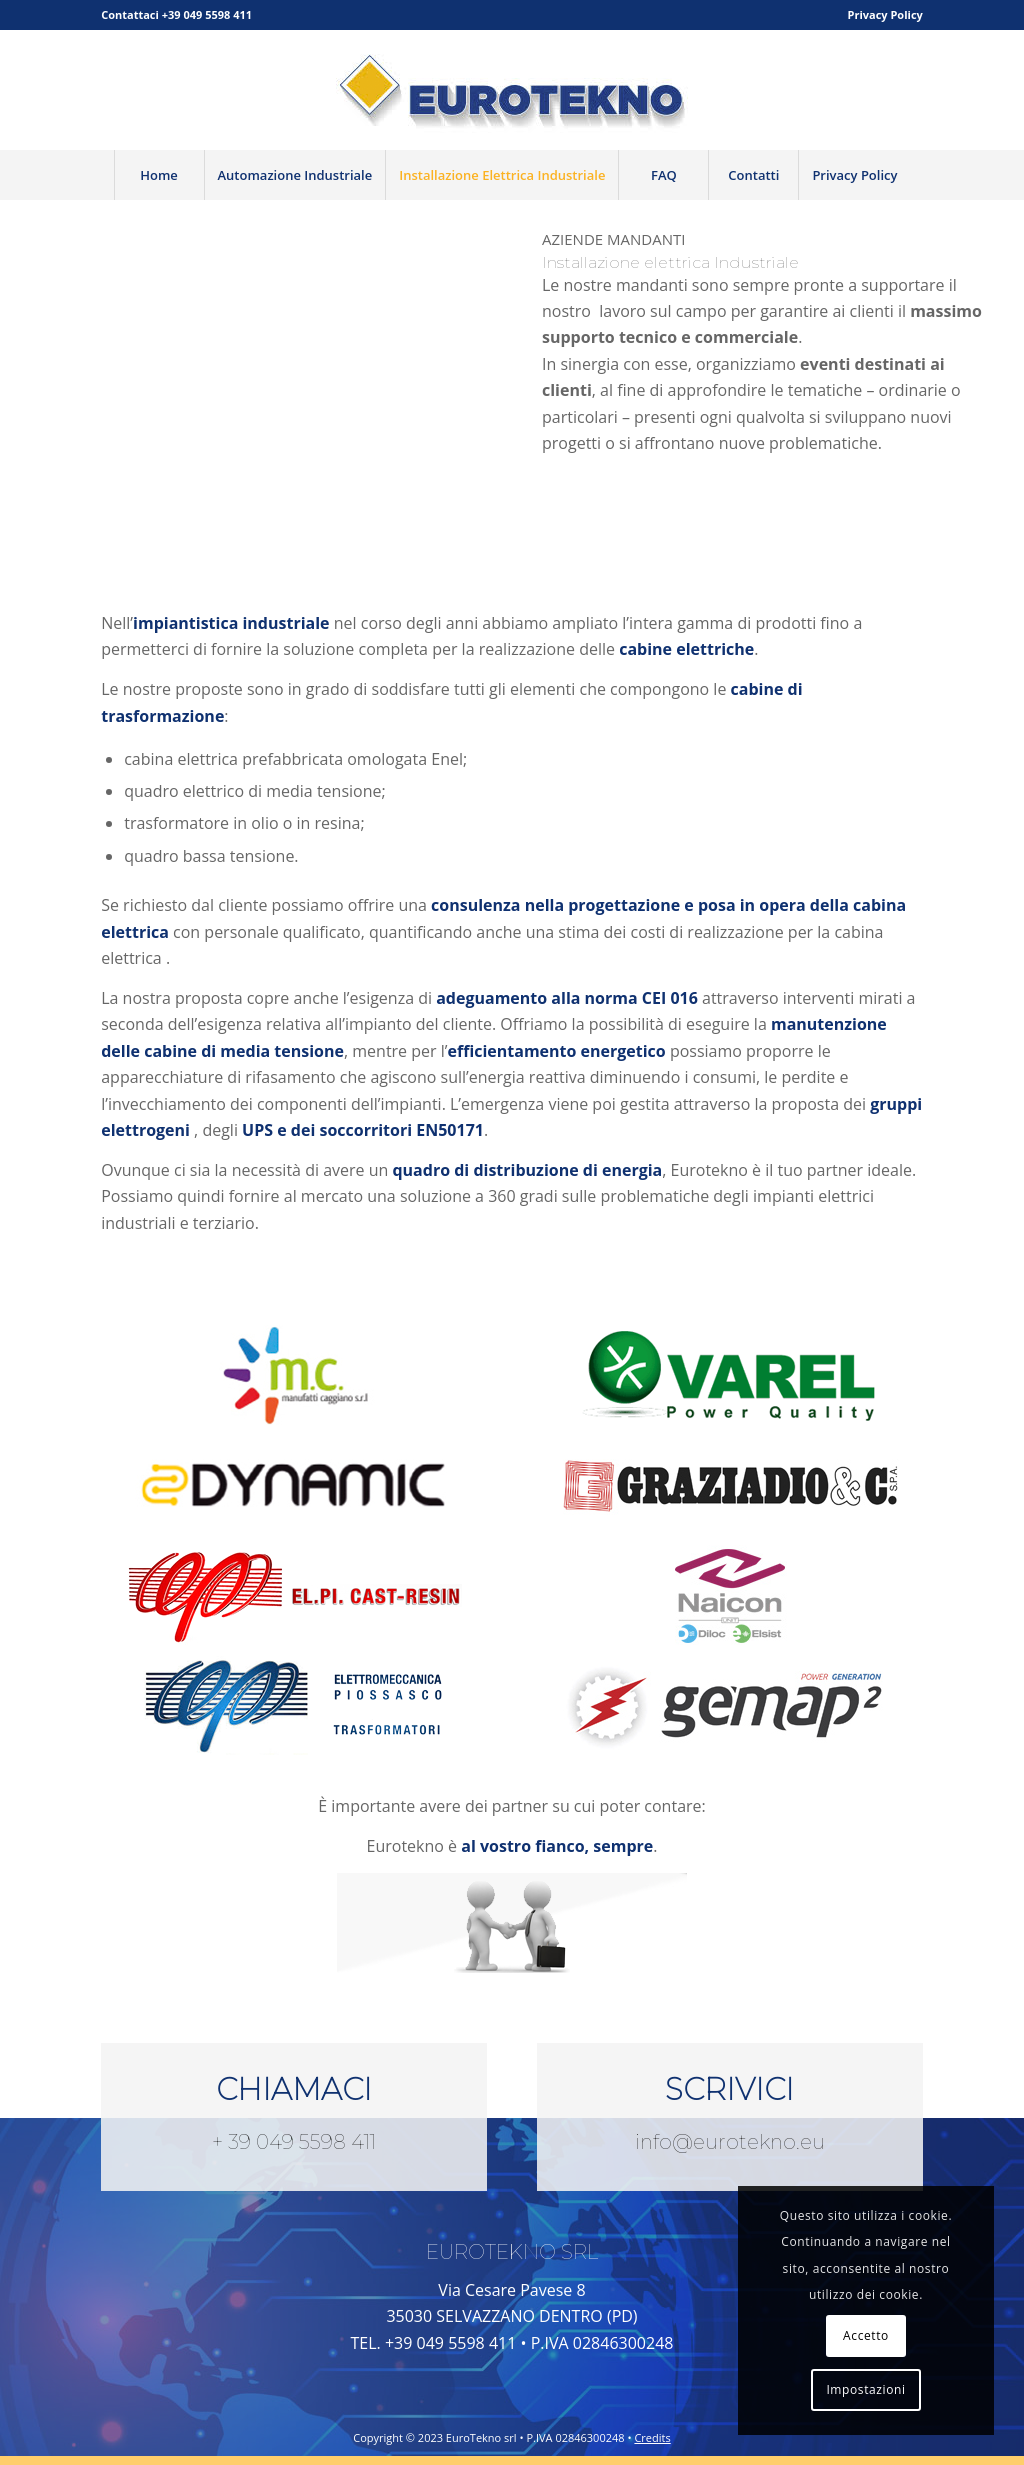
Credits (652, 2437)
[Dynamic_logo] (294, 1485)
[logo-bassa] (512, 90)
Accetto (866, 2335)
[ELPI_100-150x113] (294, 1705)
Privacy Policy (885, 14)
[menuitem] (880, 15)
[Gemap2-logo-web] (730, 1705)
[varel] (730, 1375)
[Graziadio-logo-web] (730, 1485)
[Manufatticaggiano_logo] (294, 1375)
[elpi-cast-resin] (294, 1595)
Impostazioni (865, 2389)
